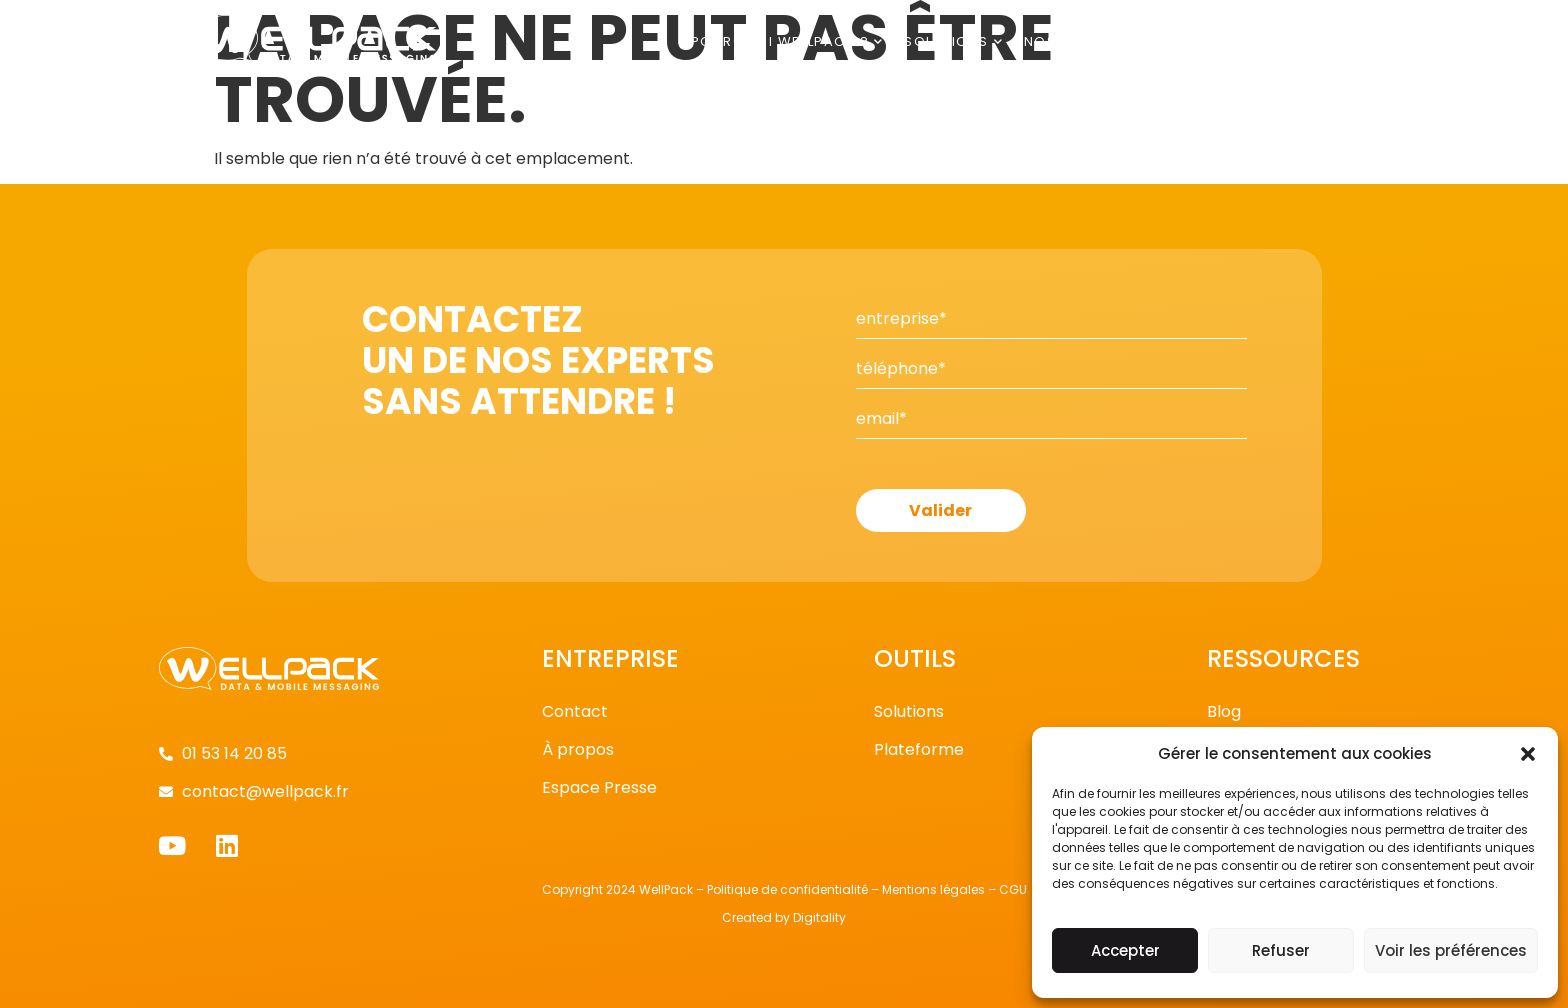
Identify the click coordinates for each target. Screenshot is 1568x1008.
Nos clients (1080, 41)
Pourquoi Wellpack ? (787, 41)
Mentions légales (933, 889)
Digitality (819, 917)
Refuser (1281, 950)
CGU (1013, 889)
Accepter (1125, 950)
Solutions (954, 41)
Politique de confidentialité (787, 889)
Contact (1336, 41)
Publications (1216, 41)
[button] (1528, 754)
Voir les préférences (1451, 950)
